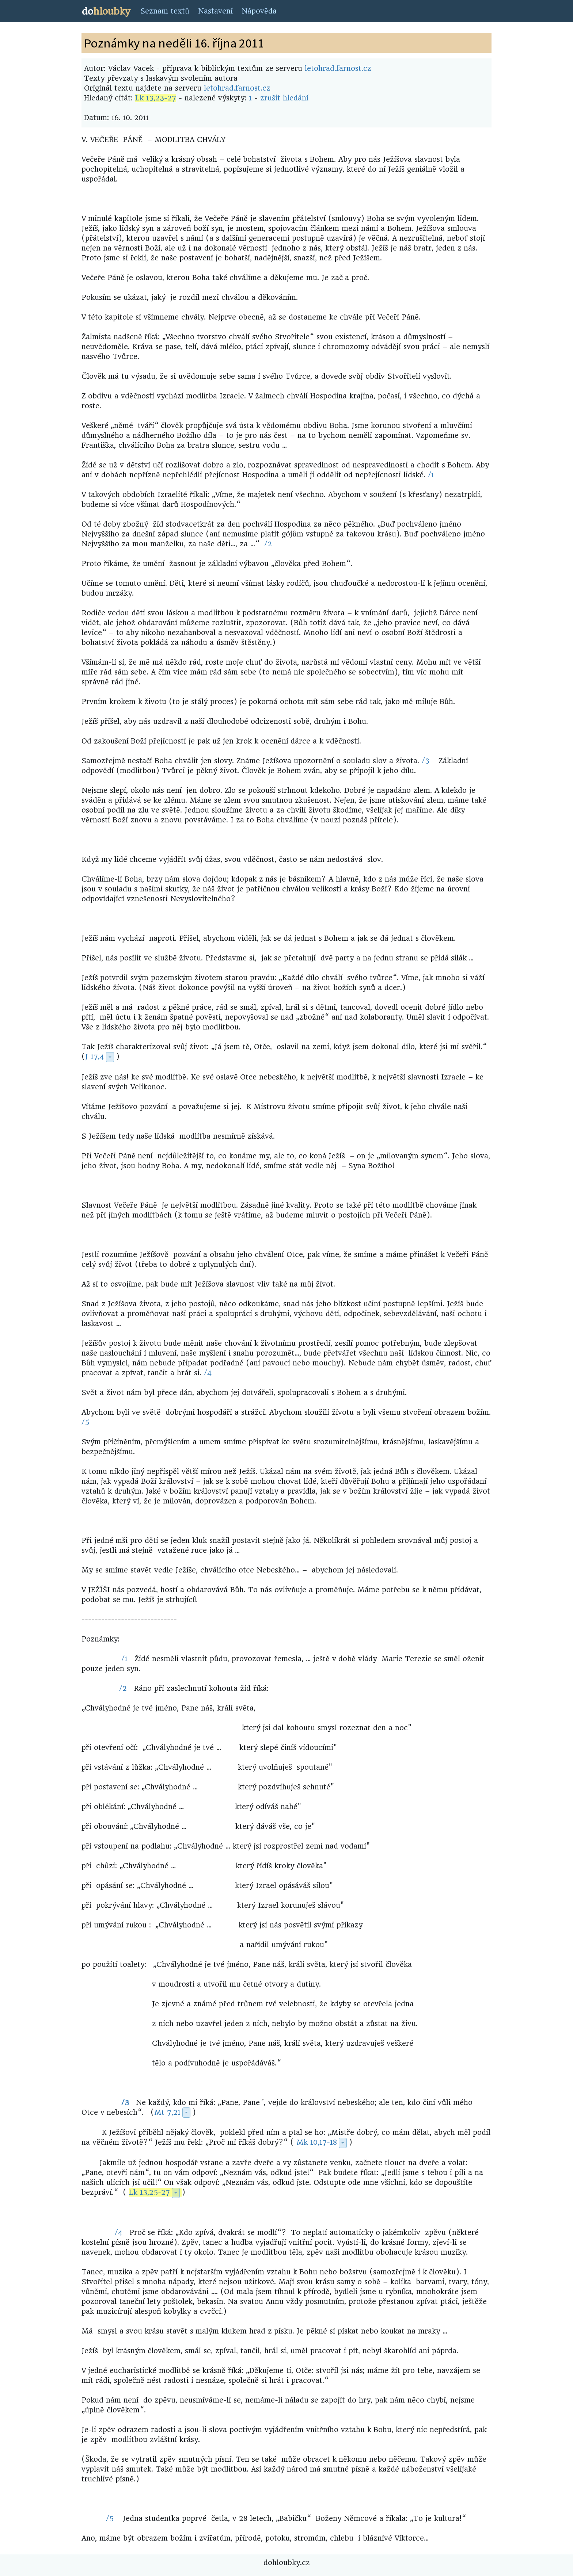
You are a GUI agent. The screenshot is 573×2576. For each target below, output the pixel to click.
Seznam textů (164, 11)
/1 (431, 475)
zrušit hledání (284, 98)
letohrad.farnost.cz (338, 68)
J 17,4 (94, 1056)
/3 (425, 761)
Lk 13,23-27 (155, 98)
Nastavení (215, 11)
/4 (208, 1373)
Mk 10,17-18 (316, 2142)
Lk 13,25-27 (149, 2192)
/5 (85, 1422)
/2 (268, 544)
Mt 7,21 (167, 2112)
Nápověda (259, 11)
